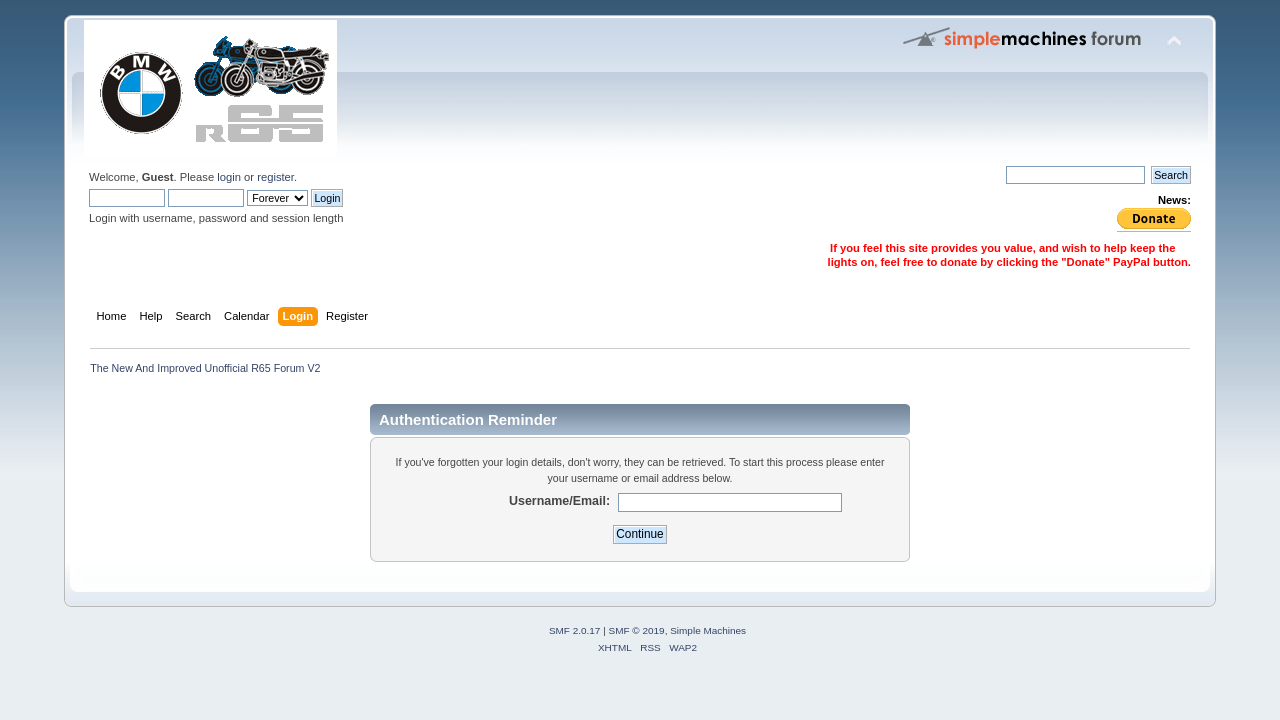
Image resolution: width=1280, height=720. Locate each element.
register (275, 177)
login (229, 177)
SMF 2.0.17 (575, 630)
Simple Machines (708, 630)
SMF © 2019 (637, 630)
